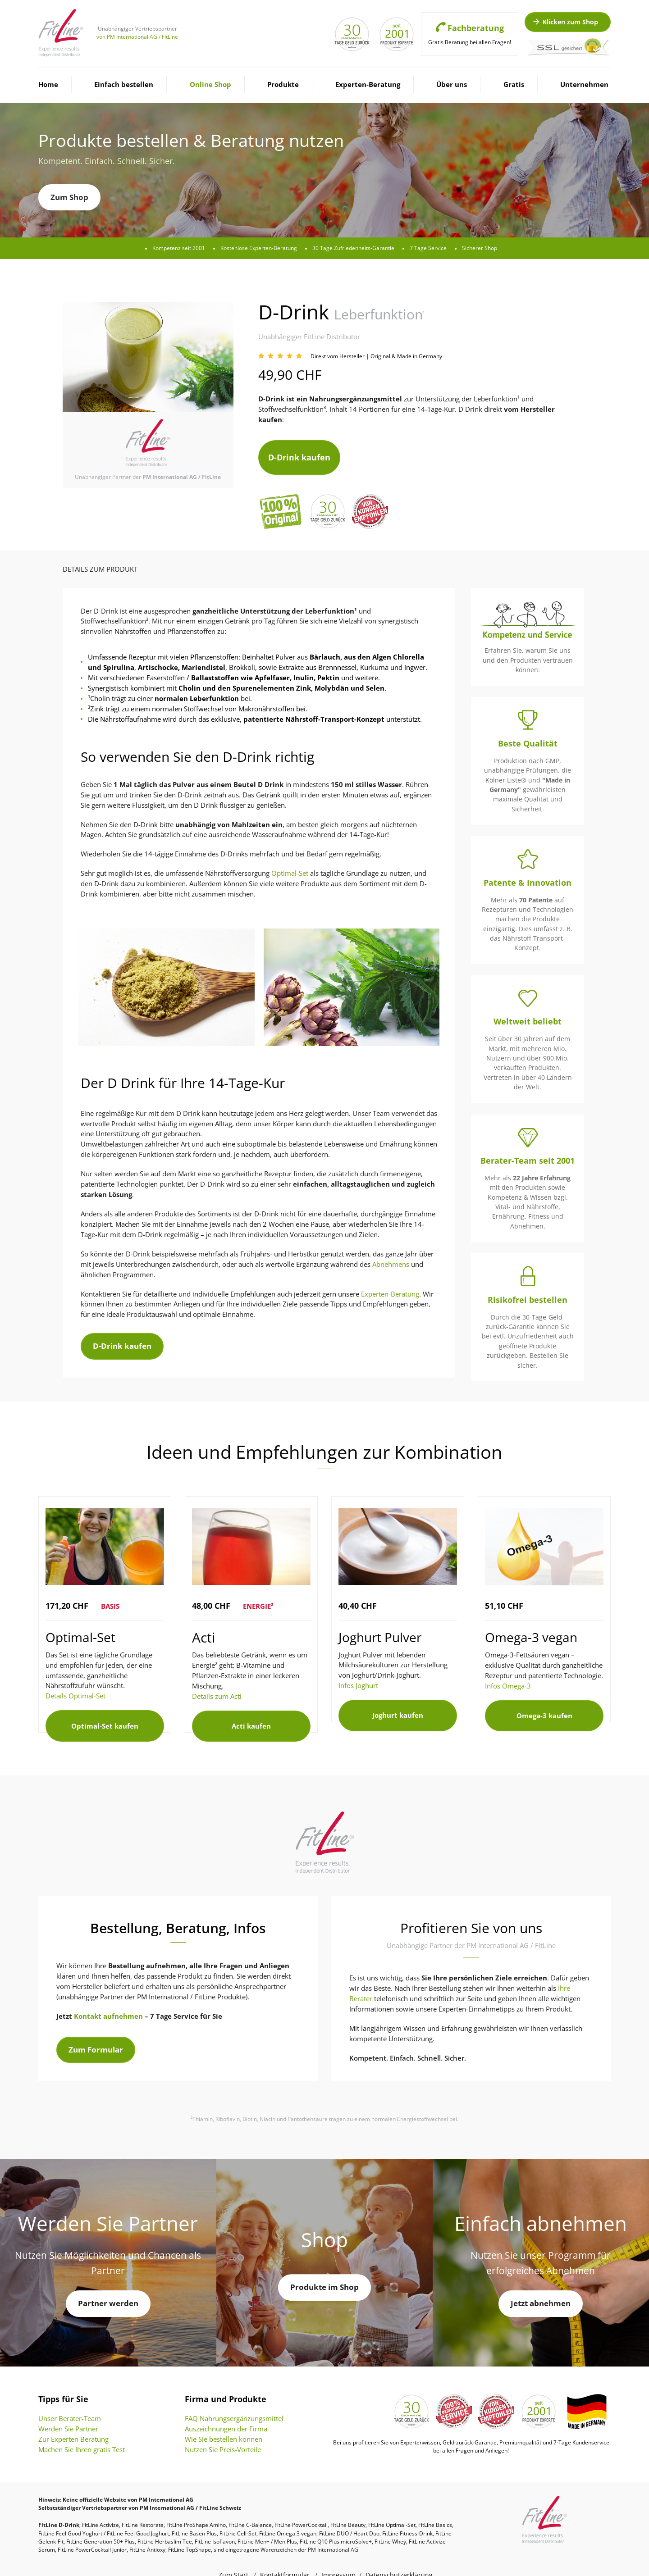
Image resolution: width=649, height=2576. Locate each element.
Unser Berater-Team (69, 2400)
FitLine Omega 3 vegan (287, 2516)
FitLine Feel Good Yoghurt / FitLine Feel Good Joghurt (103, 2516)
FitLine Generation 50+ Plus (100, 2524)
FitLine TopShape (189, 2532)
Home (48, 84)
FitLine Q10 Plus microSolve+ (336, 2524)
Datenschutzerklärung (399, 2557)
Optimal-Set (289, 864)
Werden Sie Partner (68, 2411)
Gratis (513, 84)
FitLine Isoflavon (215, 2524)
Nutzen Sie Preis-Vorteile (223, 2431)
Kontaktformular (285, 2557)
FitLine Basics (435, 2507)
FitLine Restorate (143, 2507)
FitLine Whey (390, 2524)
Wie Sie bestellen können (223, 2421)
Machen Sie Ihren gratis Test (81, 2431)
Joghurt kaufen (398, 1702)
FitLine (170, 37)
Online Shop (210, 84)
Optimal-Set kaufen (104, 1712)
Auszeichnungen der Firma (226, 2411)
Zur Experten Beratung (73, 2421)
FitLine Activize (100, 2507)
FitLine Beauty (348, 2507)
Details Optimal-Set (75, 1687)
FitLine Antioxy (147, 2532)
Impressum (338, 2557)
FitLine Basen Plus (194, 2516)
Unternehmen (584, 84)
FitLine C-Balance (250, 2507)
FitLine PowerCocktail (301, 2507)
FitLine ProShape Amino (196, 2507)
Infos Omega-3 (508, 1677)
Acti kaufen (251, 1713)
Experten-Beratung (367, 84)
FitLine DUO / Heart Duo (349, 2516)
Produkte (283, 84)
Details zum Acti (217, 1688)
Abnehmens (390, 1256)
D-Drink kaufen (299, 453)
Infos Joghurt (358, 1677)
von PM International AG (126, 37)
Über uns (451, 84)
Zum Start (233, 2557)
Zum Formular (96, 2032)
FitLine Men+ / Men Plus (267, 2524)
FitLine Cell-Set (237, 2516)
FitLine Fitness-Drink (407, 2516)
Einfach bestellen (123, 84)
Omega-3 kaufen (544, 1702)
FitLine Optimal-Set (392, 2507)
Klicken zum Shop (565, 22)
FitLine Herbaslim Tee (164, 2524)
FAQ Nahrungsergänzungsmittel (234, 2400)
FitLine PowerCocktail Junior (92, 2532)
